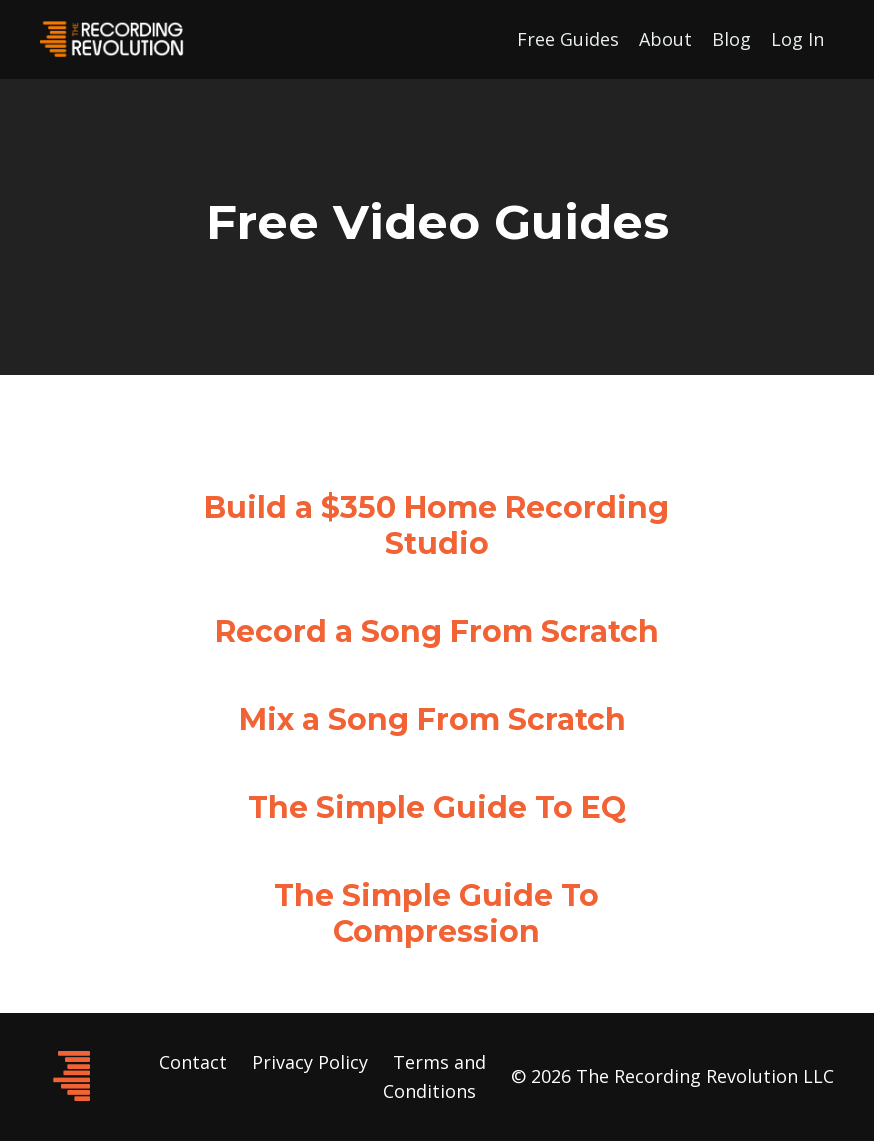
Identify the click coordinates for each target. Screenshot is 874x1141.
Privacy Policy (310, 1062)
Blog (731, 39)
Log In (797, 39)
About (665, 39)
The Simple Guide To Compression (436, 913)
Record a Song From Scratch (437, 631)
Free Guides (568, 39)
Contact (193, 1062)
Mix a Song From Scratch (432, 719)
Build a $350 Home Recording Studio (436, 525)
